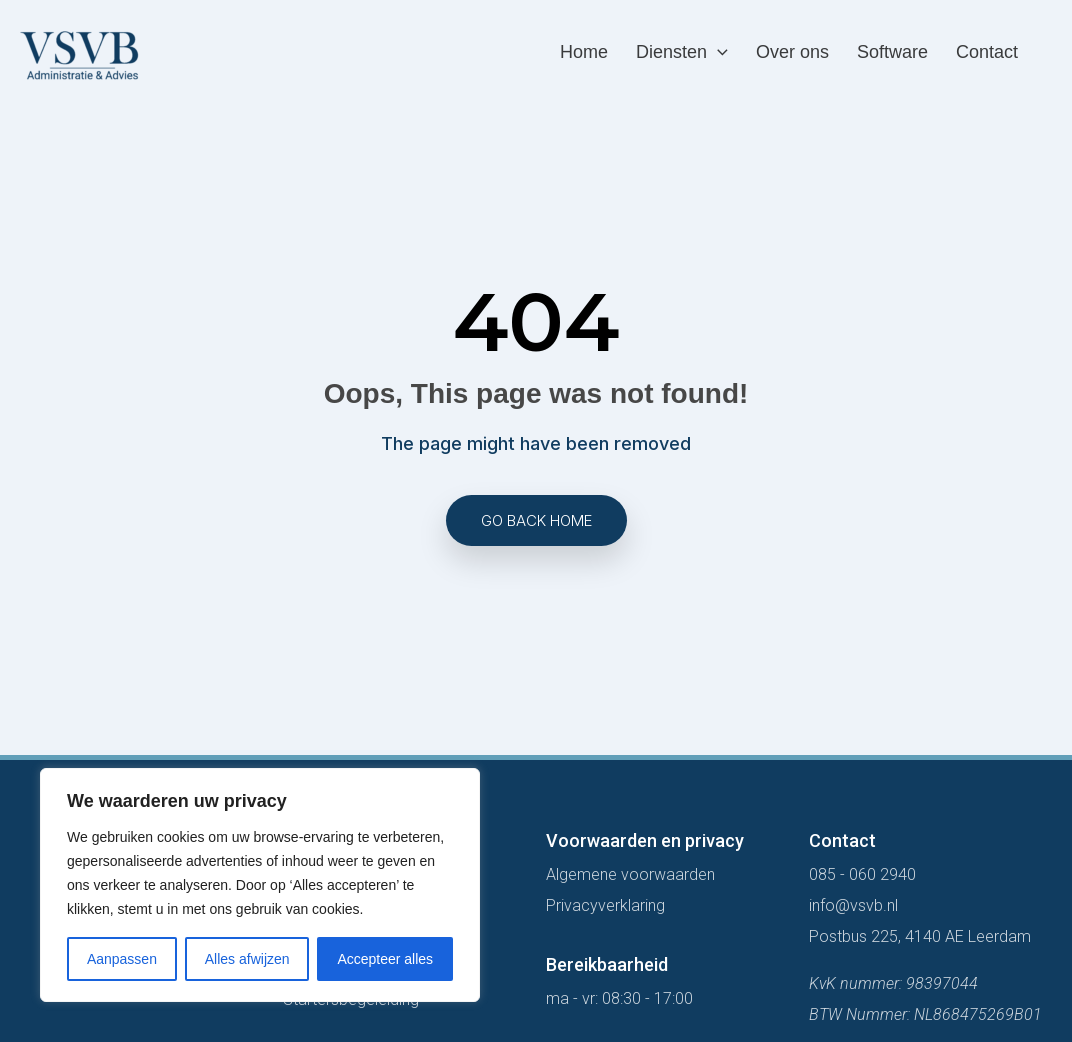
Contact (987, 52)
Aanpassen (122, 959)
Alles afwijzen (247, 959)
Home (584, 52)
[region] (260, 885)
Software (892, 52)
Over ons (792, 52)
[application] (717, 52)
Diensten (682, 52)
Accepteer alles (385, 959)
